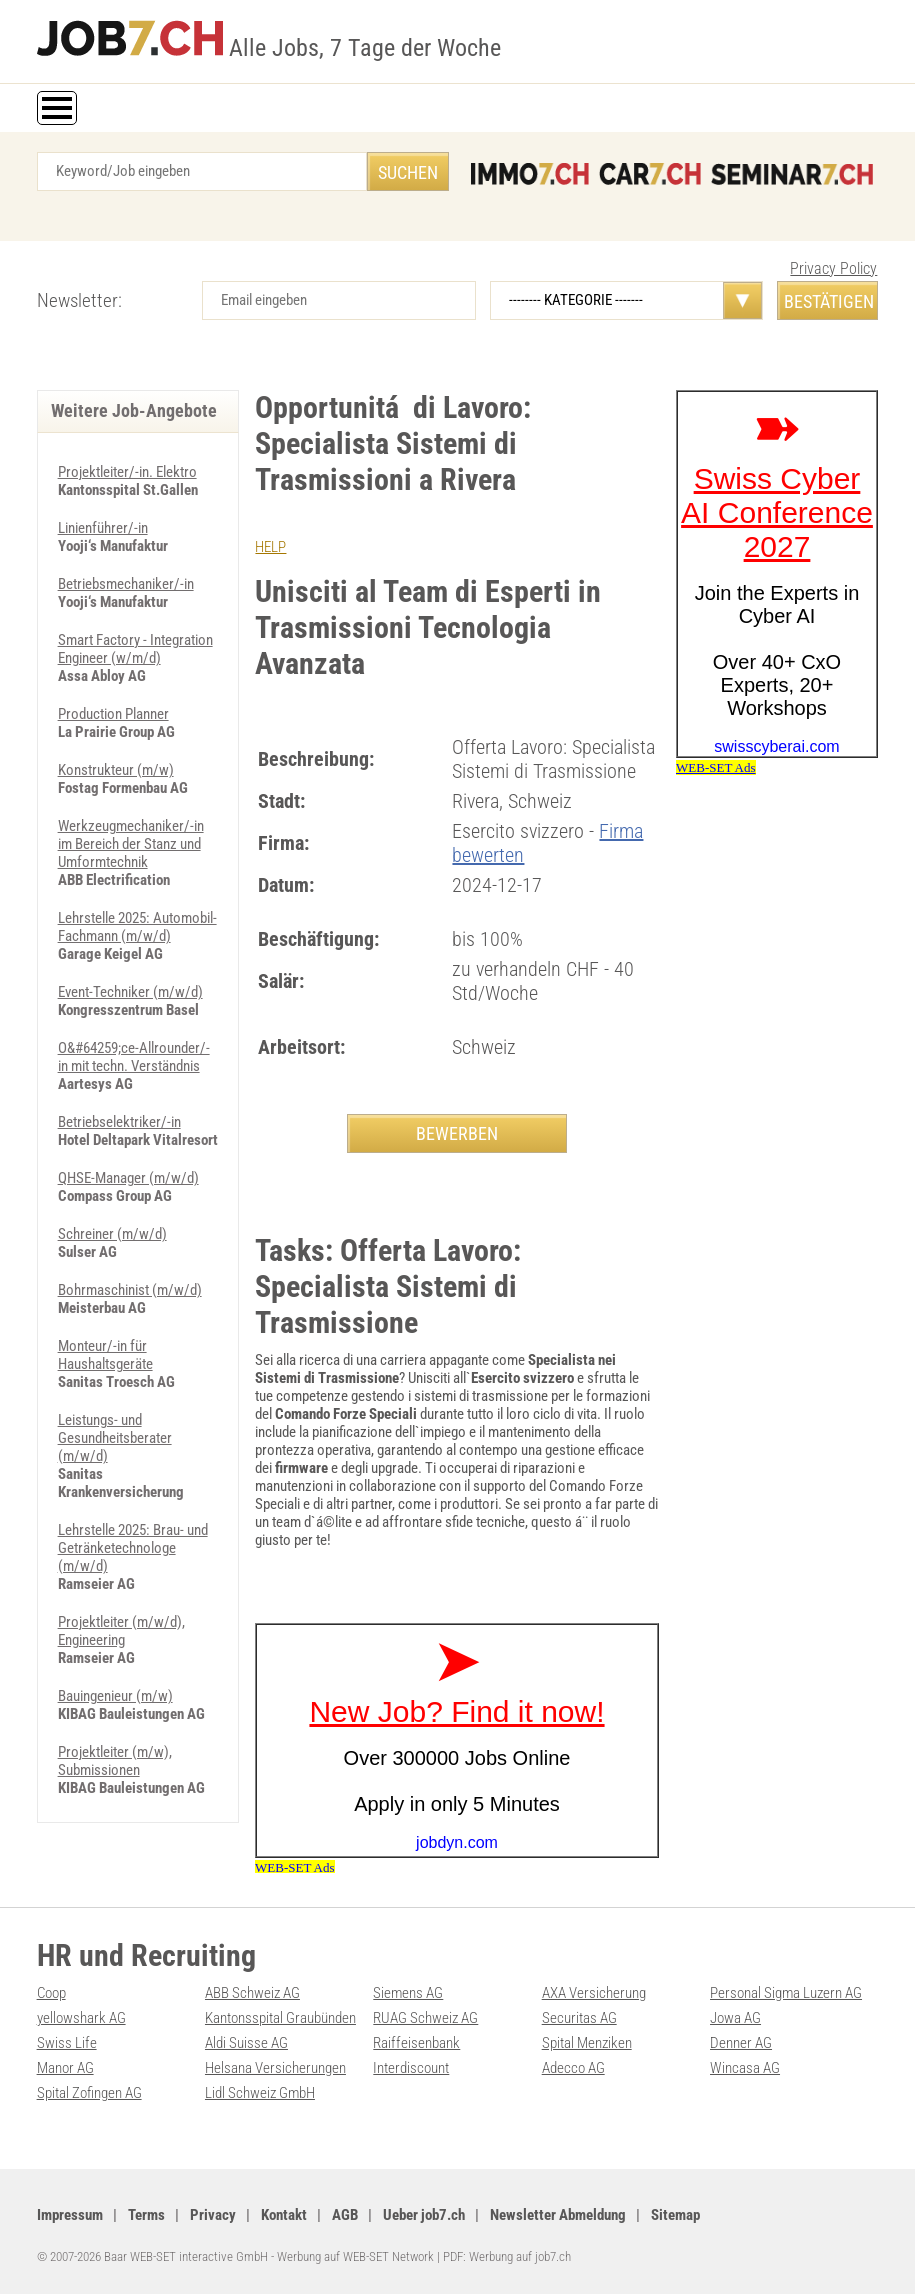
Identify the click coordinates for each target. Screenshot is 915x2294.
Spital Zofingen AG (89, 2093)
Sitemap (675, 2215)
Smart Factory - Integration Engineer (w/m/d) (135, 649)
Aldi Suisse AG (246, 2043)
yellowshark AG (81, 2018)
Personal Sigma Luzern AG (786, 1993)
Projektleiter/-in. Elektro (127, 472)
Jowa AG (735, 2018)
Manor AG (65, 2068)
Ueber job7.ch (424, 2215)
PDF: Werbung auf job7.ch (507, 2256)
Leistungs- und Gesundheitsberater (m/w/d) (115, 1438)
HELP (270, 547)
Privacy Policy (833, 268)
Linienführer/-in (103, 528)
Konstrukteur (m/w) (116, 770)
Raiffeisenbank (416, 2043)
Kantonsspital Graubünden (280, 2018)
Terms (146, 2215)
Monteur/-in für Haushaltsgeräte (105, 1355)
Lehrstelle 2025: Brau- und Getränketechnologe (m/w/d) (133, 1548)
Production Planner (113, 714)
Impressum (70, 2215)
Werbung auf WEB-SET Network (355, 2256)
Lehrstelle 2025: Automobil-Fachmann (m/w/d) (137, 927)
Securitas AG (579, 2018)
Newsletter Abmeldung (558, 2215)
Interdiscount (411, 2068)
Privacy (213, 2215)
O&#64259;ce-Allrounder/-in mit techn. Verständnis (134, 1057)
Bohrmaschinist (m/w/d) (130, 1290)
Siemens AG (408, 1993)
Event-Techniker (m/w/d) (130, 992)
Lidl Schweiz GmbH (260, 2093)
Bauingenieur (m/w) (115, 1696)
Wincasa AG (745, 2068)
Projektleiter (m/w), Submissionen (115, 1761)
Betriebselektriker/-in (119, 1122)
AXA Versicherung (594, 1993)
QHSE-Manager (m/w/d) (128, 1178)
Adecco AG (573, 2068)
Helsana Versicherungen (275, 2068)
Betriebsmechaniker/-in (126, 584)
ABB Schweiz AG (252, 1993)
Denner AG (741, 2043)
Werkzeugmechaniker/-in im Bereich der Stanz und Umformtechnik (131, 844)
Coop (51, 1993)
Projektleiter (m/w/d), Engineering (121, 1631)
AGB (345, 2215)
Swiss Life (67, 2043)
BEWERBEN (457, 1133)
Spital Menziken (587, 2043)
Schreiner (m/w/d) (112, 1234)
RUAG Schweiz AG (425, 2018)
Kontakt (284, 2215)
